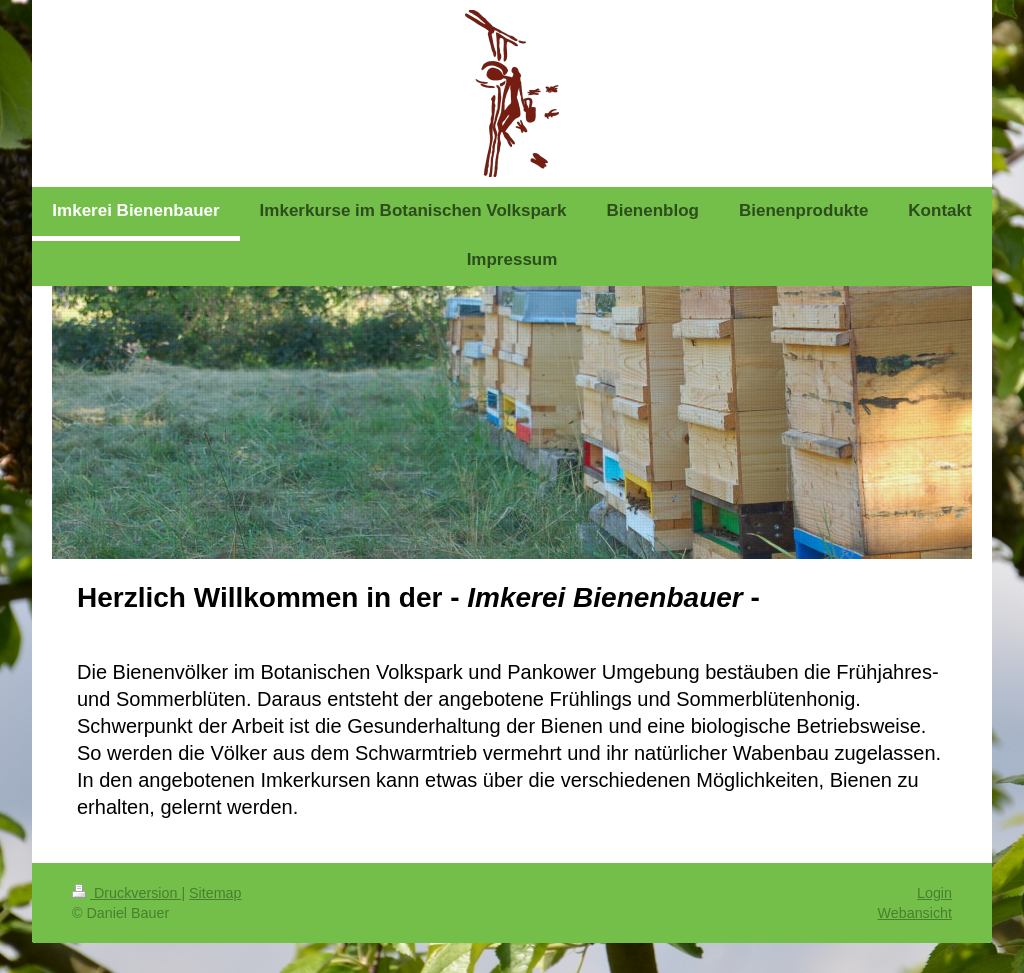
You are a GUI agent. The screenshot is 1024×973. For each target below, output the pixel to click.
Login (934, 893)
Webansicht (915, 913)
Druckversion (126, 893)
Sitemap (215, 893)
